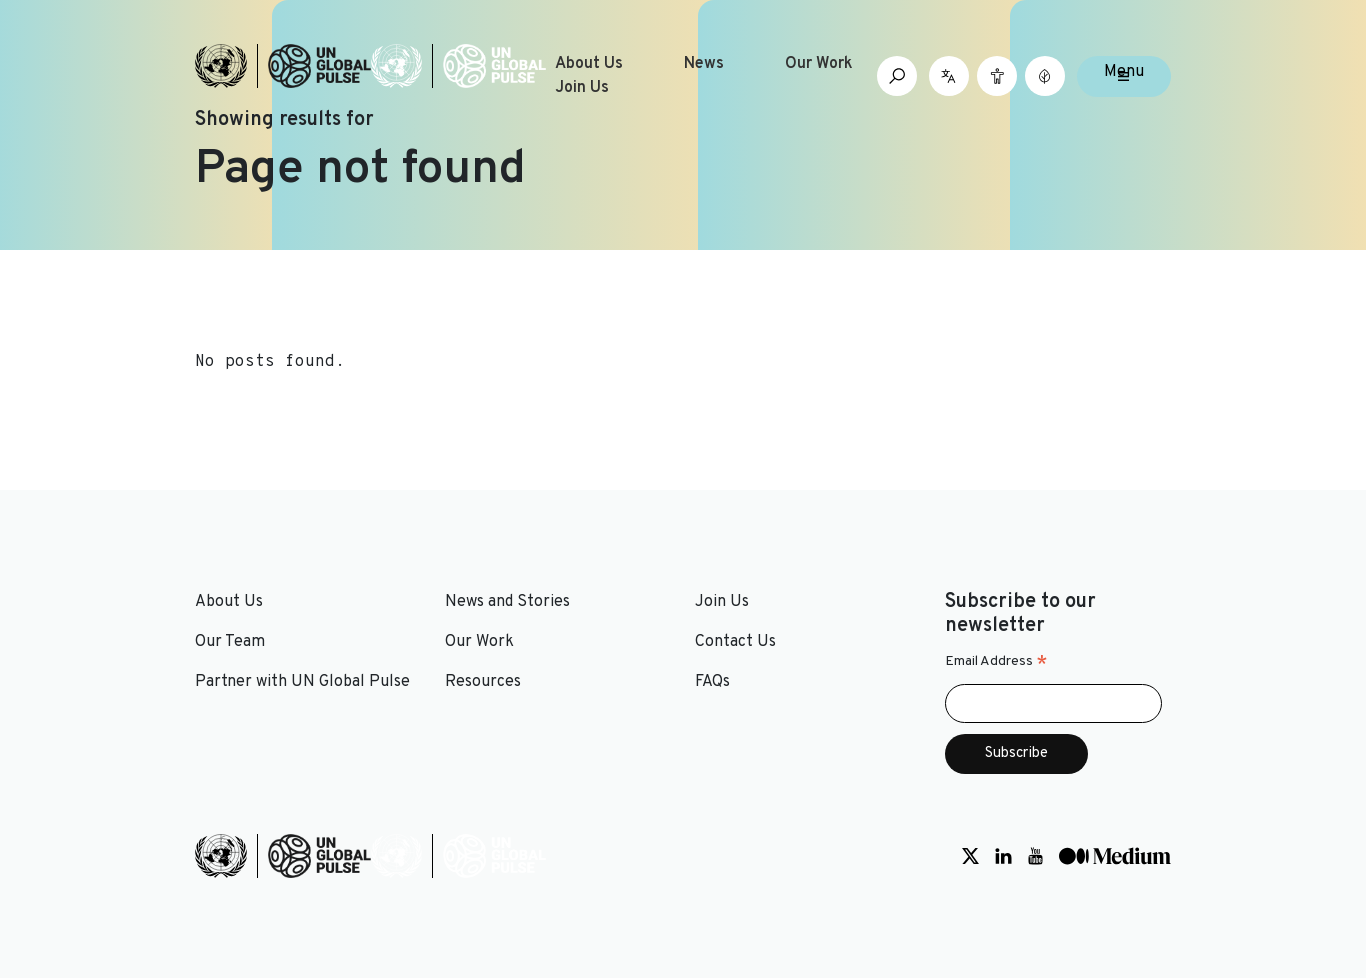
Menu (1124, 72)
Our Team (230, 642)
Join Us (582, 88)
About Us (589, 64)
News (704, 64)
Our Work (819, 64)
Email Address (996, 662)
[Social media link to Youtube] (1035, 856)
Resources (483, 682)
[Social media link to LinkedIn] (1003, 856)
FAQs (712, 682)
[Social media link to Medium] (1115, 856)
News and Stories (507, 602)
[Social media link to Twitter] (970, 856)
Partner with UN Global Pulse (302, 682)
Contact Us (735, 642)
